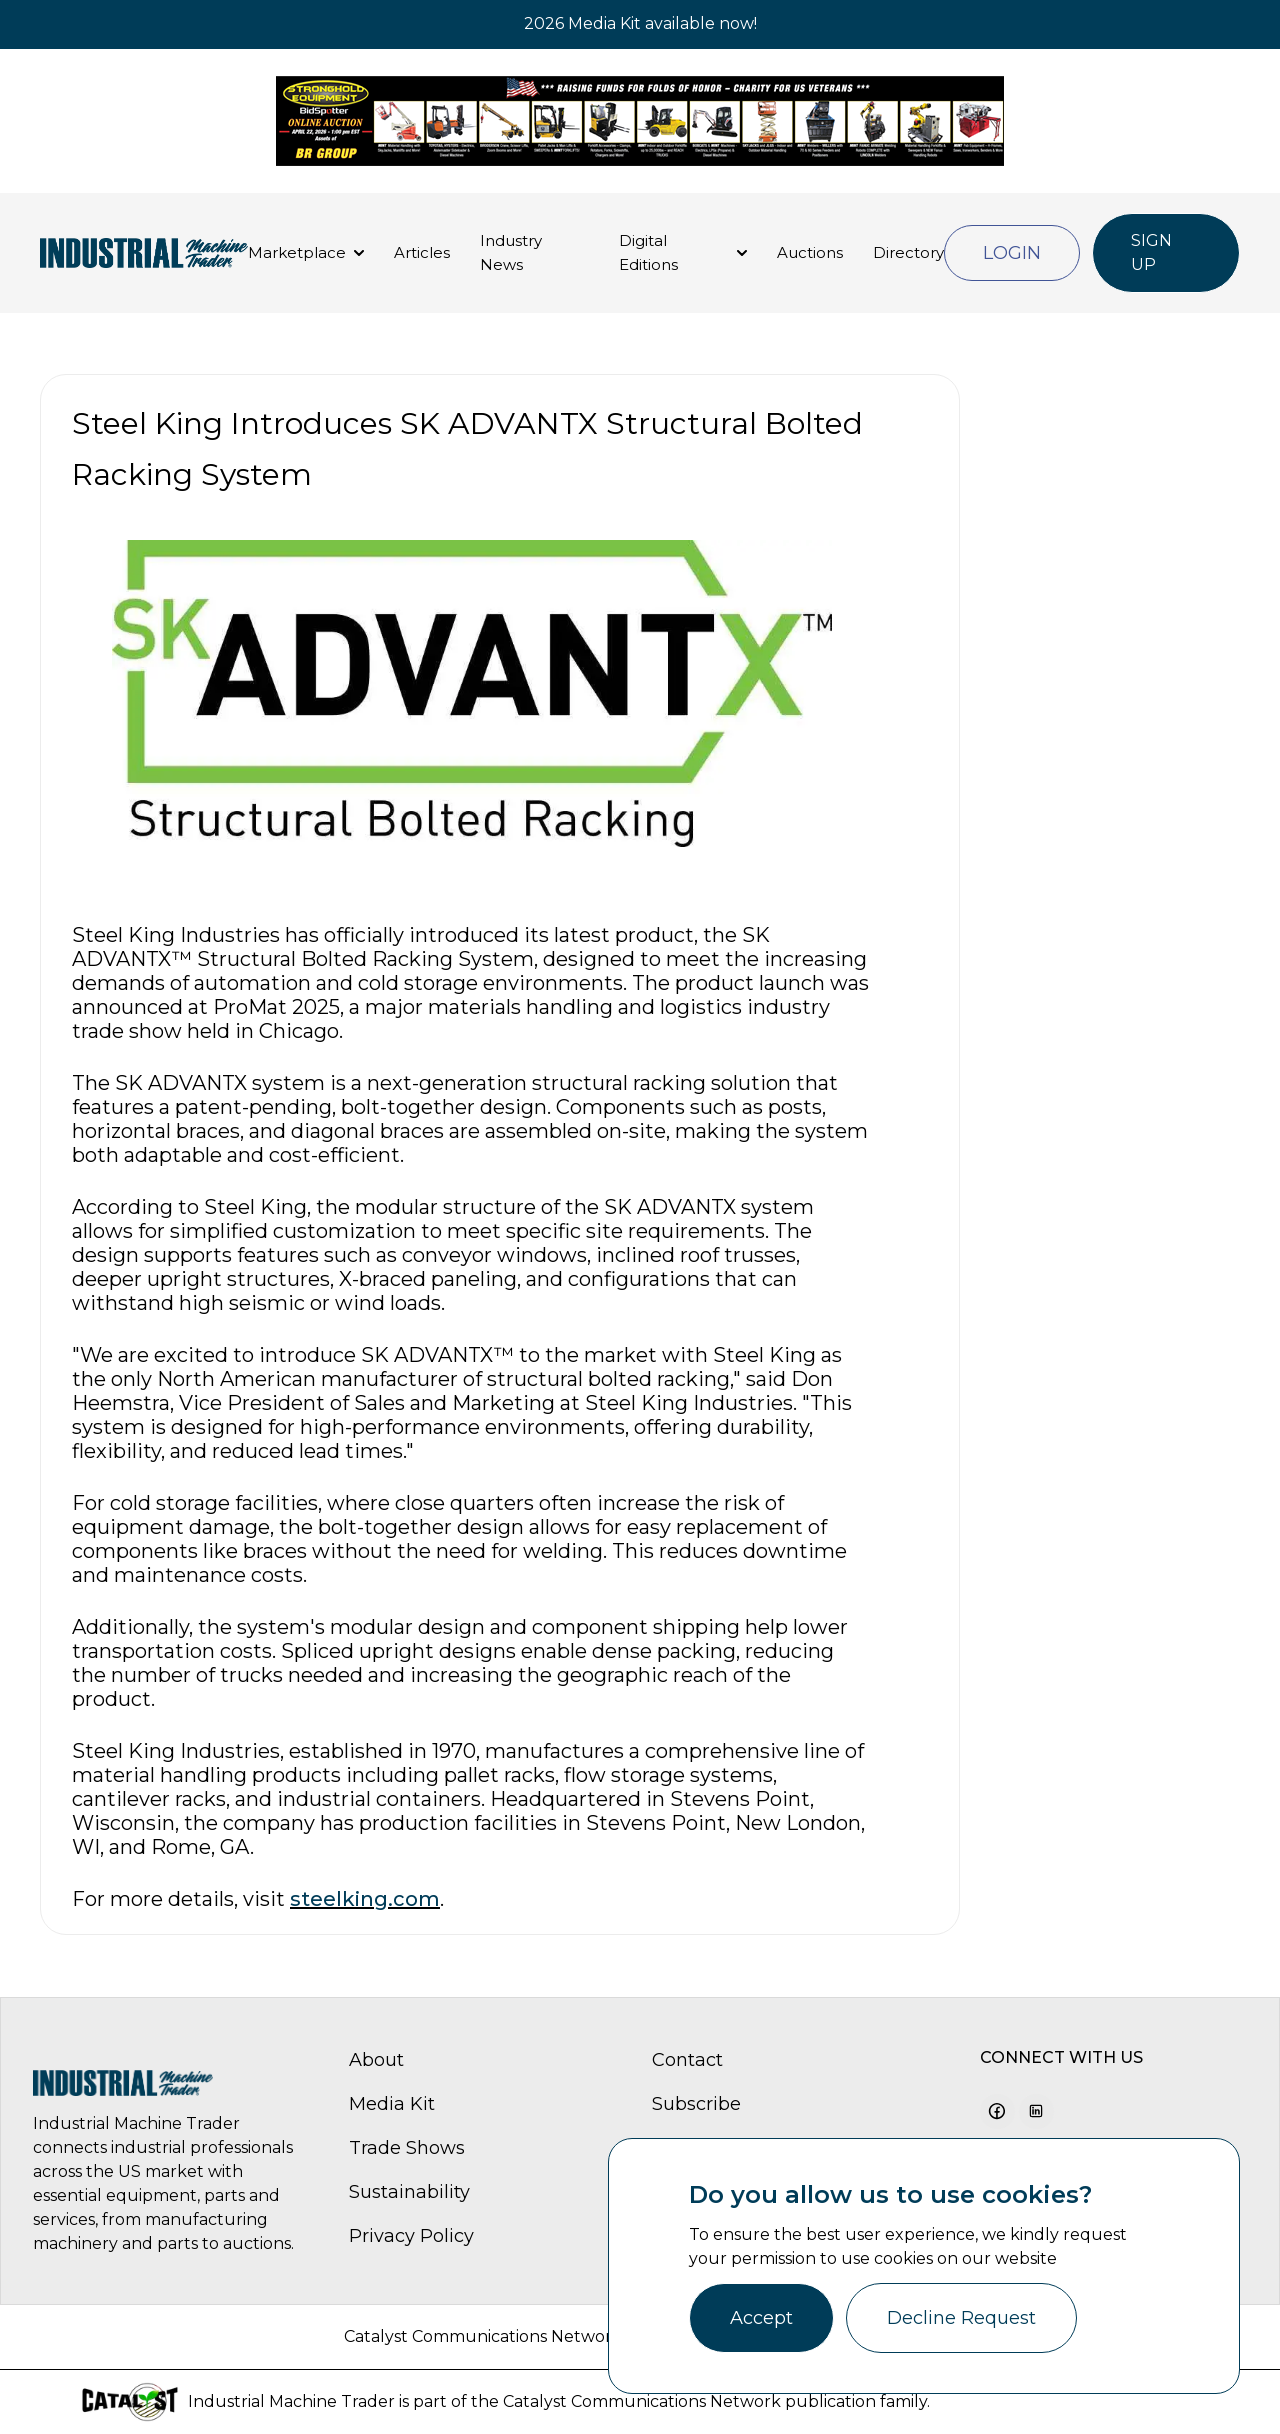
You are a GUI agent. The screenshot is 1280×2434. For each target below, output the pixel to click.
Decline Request (961, 2318)
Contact (687, 2060)
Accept (761, 2318)
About (376, 2060)
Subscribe (696, 2104)
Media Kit (392, 2104)
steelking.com (365, 1899)
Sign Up (1151, 252)
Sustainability (409, 2192)
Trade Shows (407, 2148)
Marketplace (297, 252)
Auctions (810, 252)
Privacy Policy (411, 2236)
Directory (908, 252)
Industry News (511, 252)
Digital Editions (648, 252)
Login (1012, 253)
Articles (422, 252)
